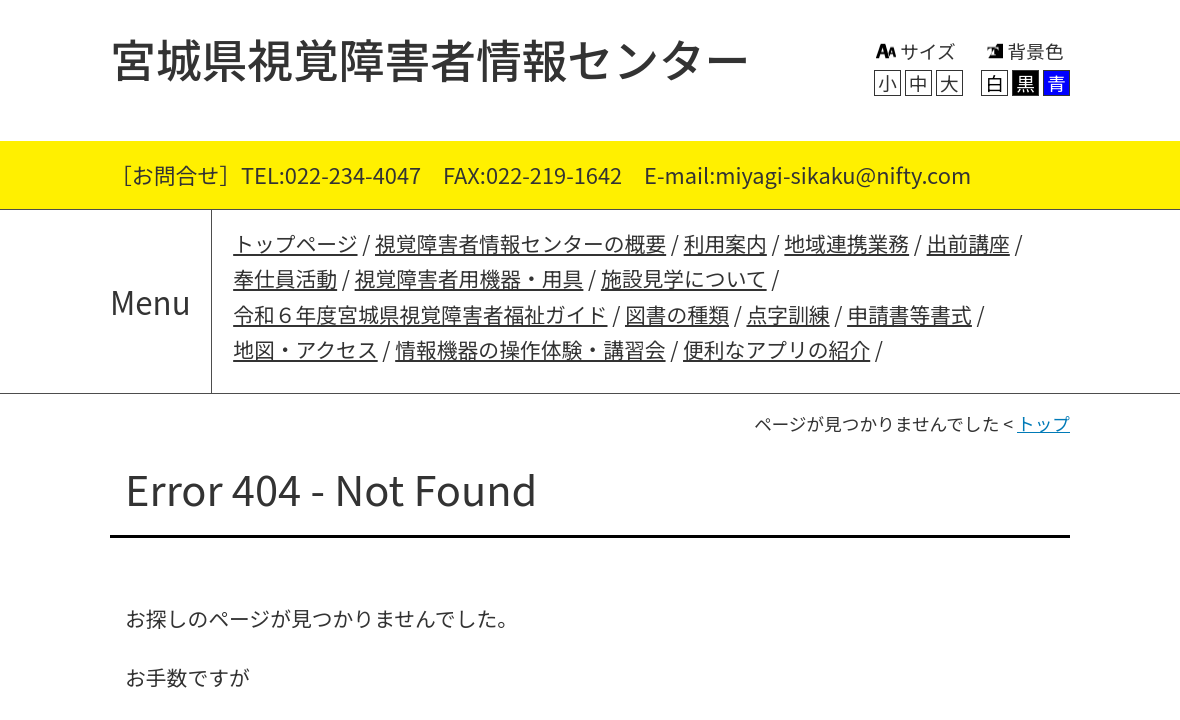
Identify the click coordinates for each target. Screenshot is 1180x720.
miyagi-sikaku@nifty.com (843, 174)
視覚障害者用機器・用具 (469, 278)
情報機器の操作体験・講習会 (530, 349)
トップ (1043, 423)
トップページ (295, 243)
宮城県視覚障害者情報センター (430, 58)
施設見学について (684, 278)
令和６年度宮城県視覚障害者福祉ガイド (420, 314)
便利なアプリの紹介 (776, 349)
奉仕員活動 (285, 278)
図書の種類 (677, 314)
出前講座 (968, 243)
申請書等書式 (909, 314)
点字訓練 (787, 314)
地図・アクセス (305, 349)
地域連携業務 (846, 243)
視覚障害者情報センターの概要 (520, 243)
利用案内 (725, 243)
